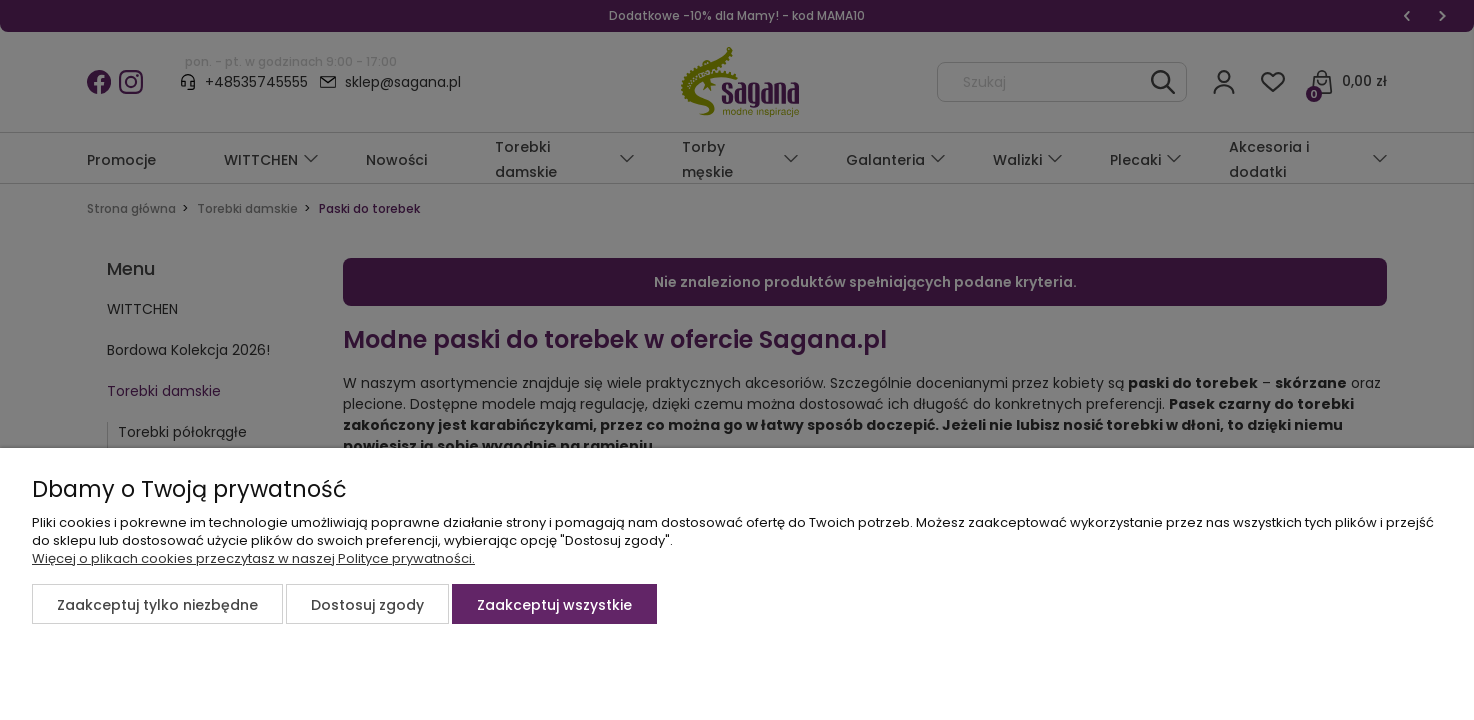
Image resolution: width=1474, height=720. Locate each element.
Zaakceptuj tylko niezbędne (157, 605)
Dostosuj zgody (367, 605)
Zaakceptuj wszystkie (554, 605)
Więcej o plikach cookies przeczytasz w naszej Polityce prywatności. (253, 558)
